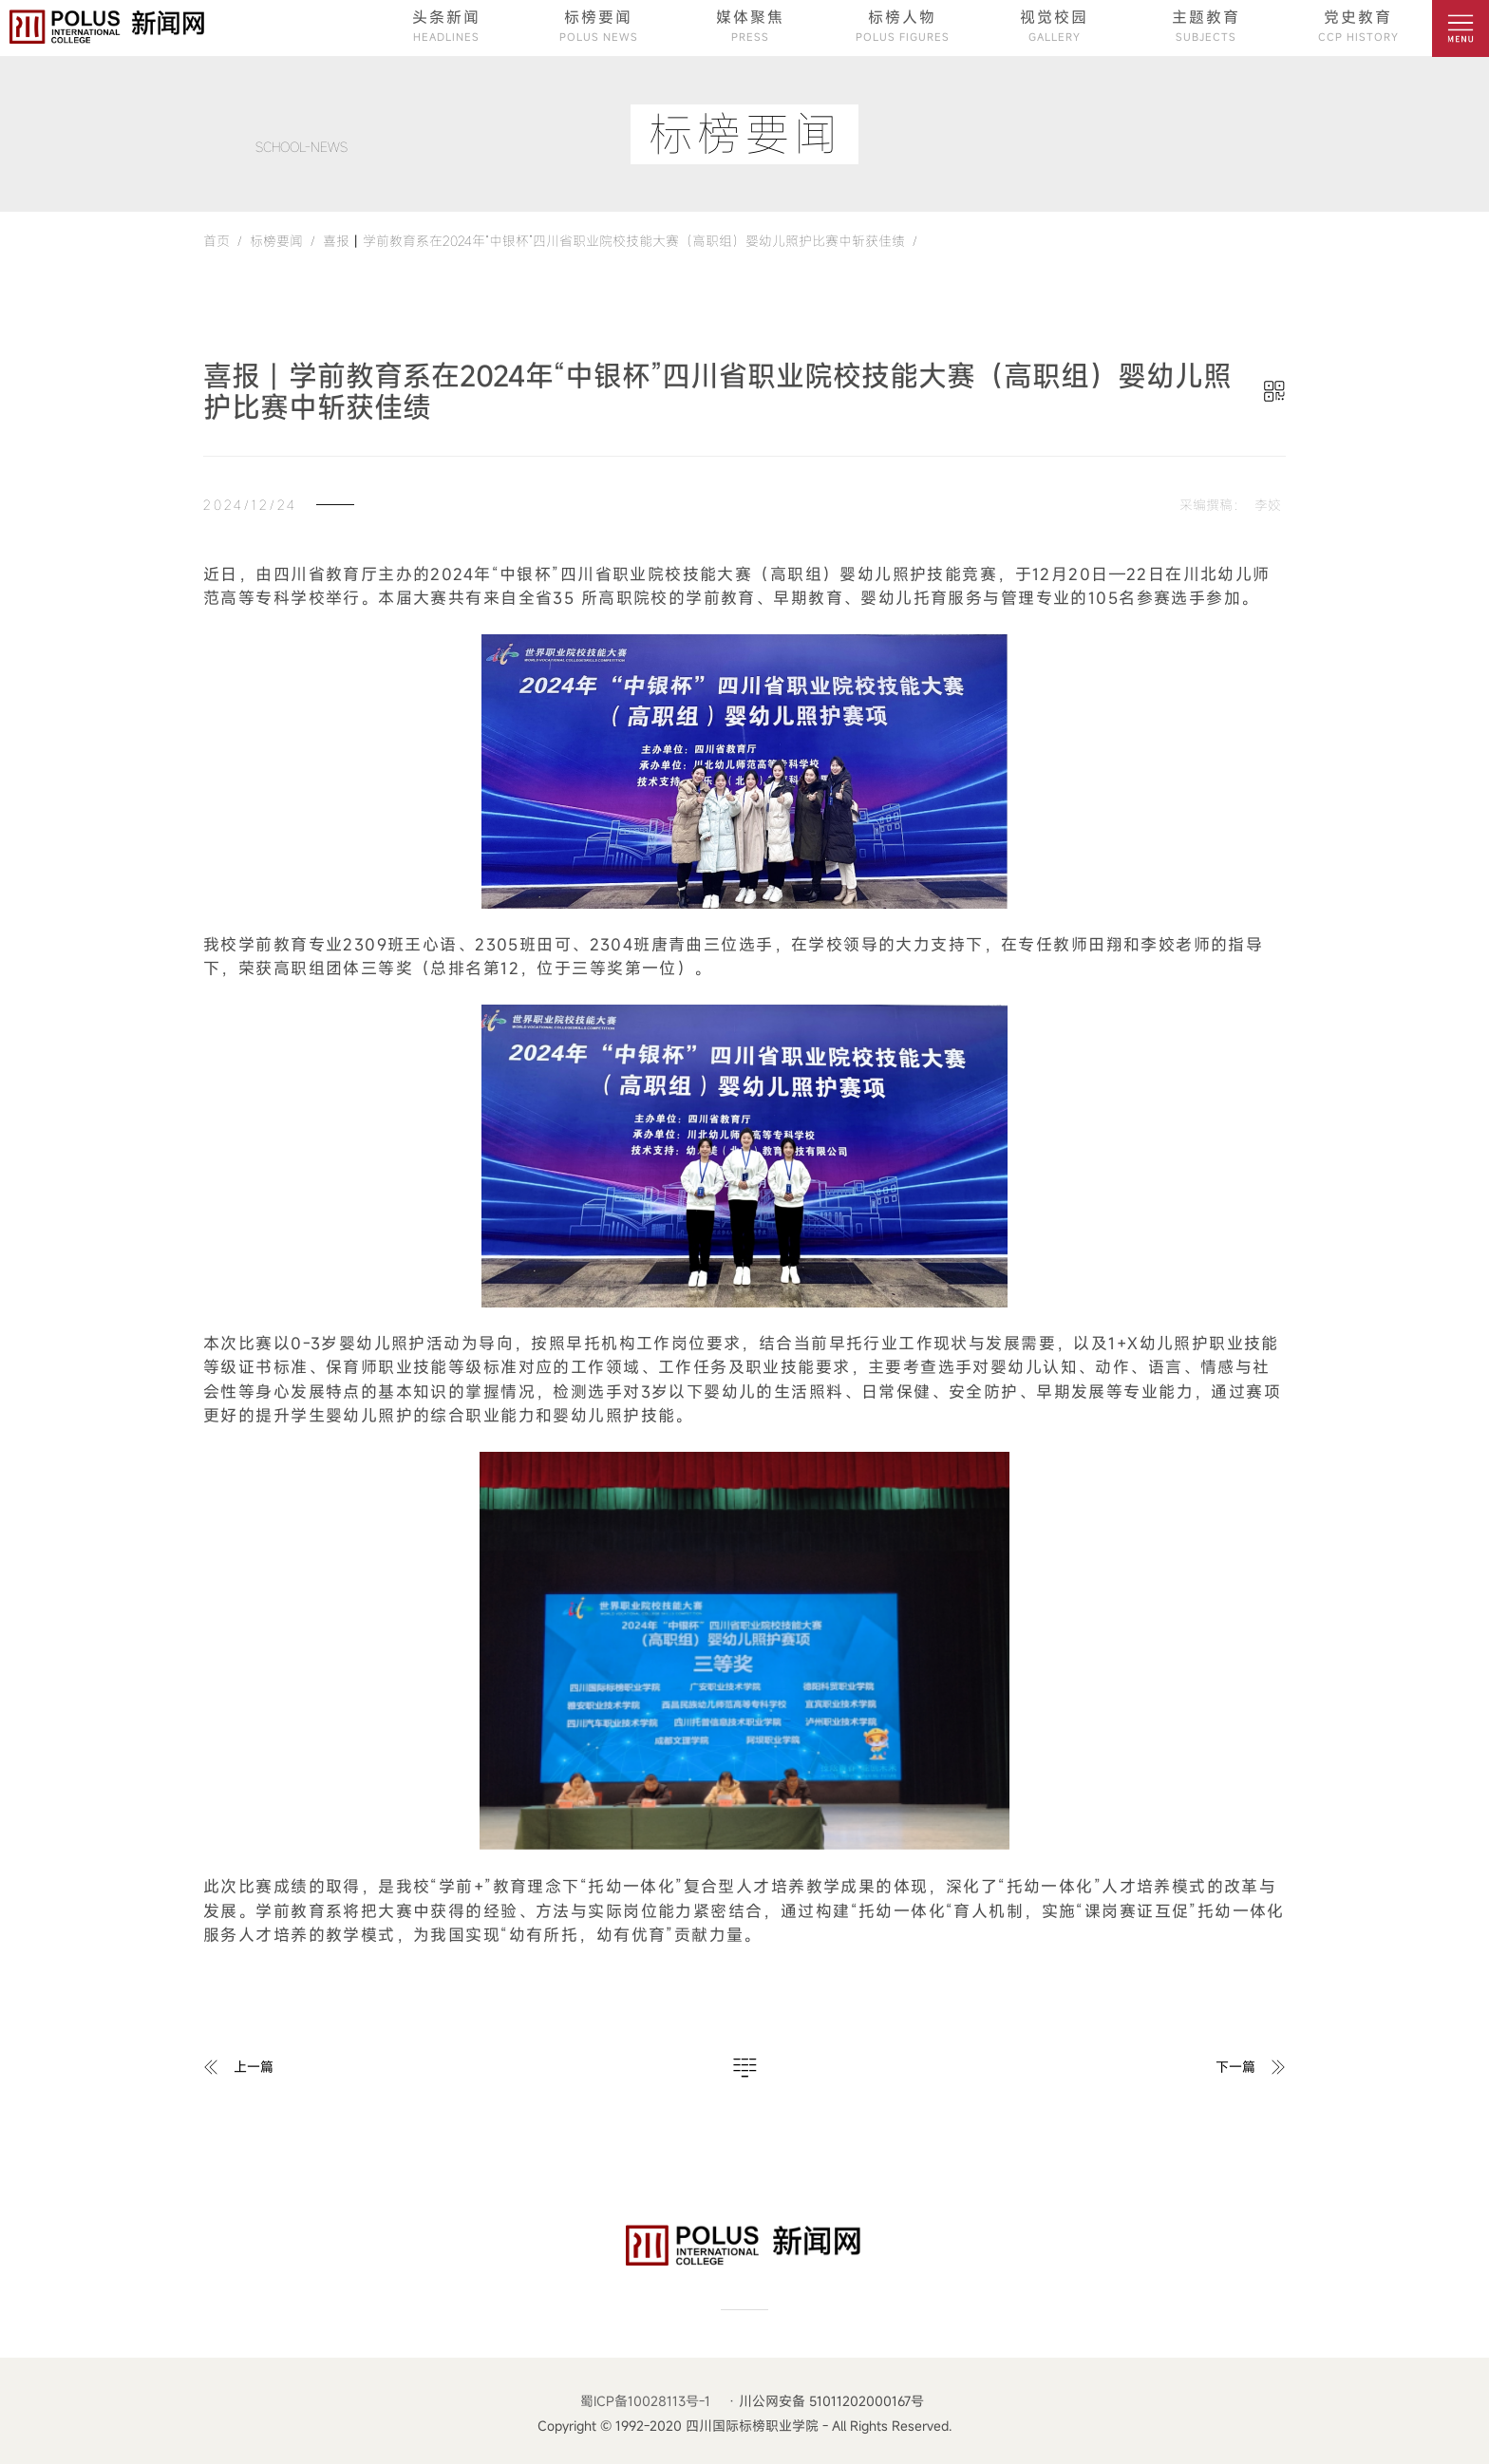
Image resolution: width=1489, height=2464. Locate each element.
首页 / (222, 241)
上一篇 (253, 2067)
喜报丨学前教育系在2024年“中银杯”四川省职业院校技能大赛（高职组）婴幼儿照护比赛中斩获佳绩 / (616, 241)
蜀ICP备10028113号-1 (645, 2401)
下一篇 (1235, 2067)
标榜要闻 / (278, 241)
